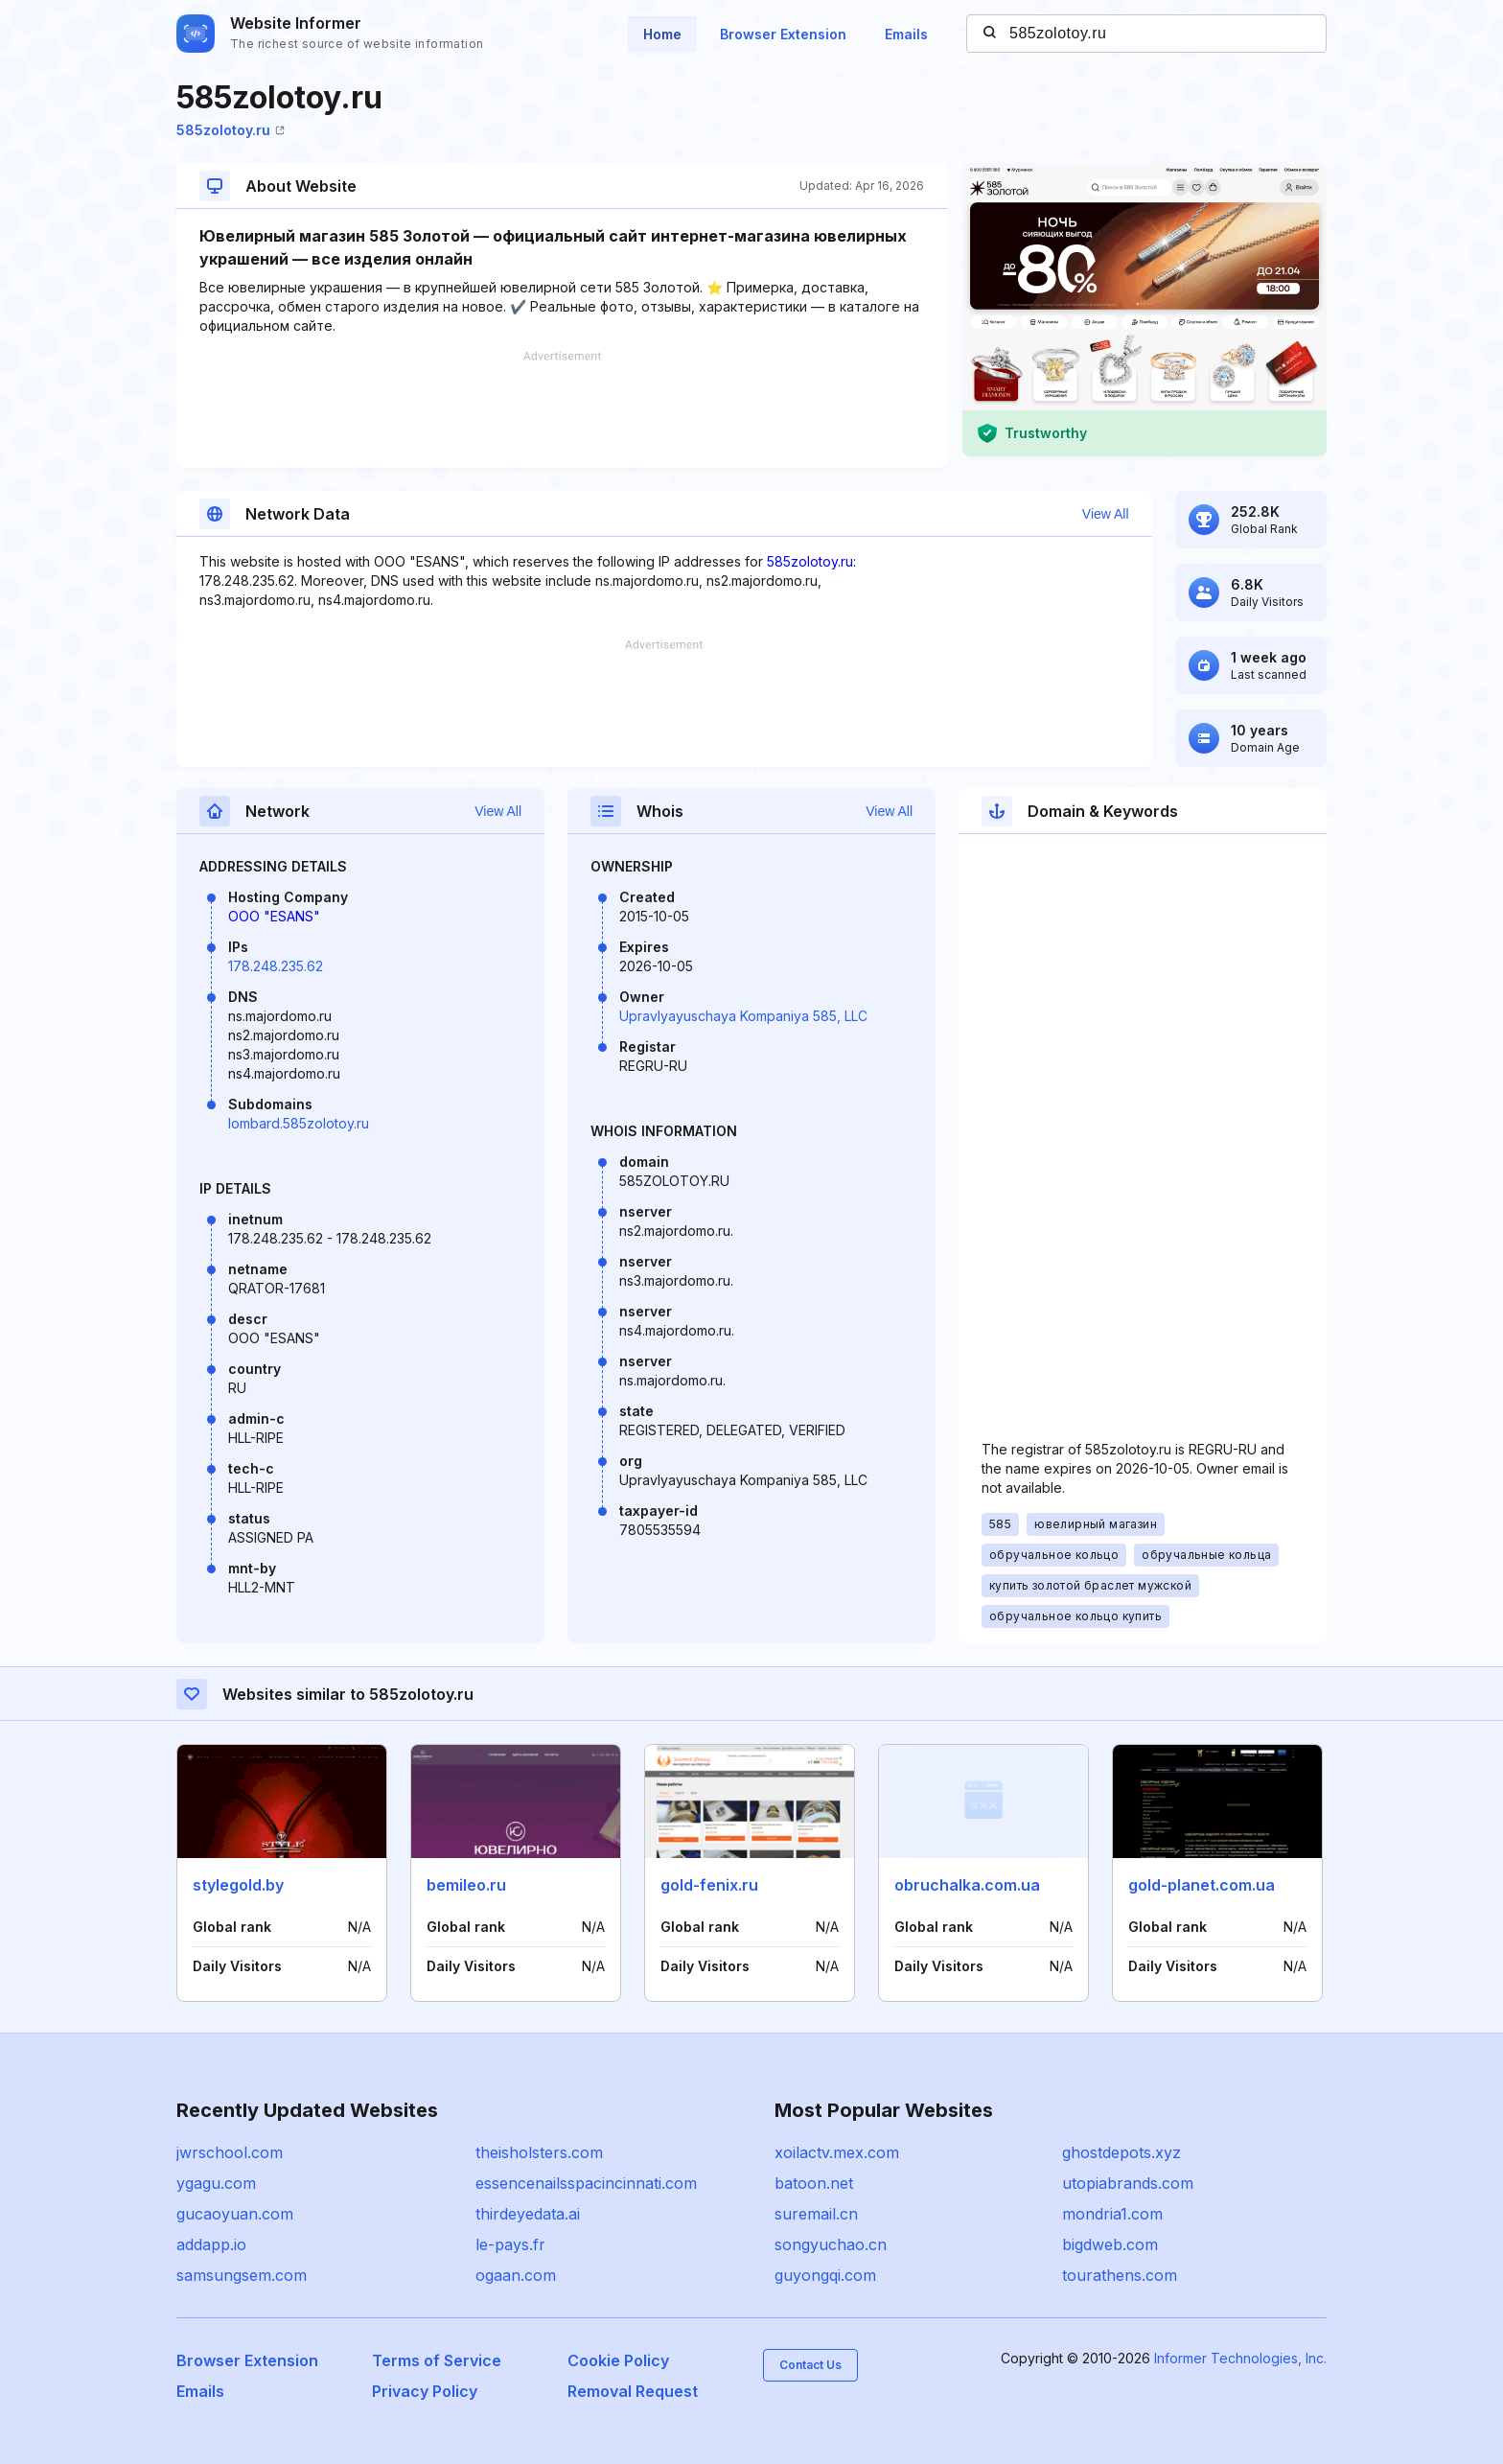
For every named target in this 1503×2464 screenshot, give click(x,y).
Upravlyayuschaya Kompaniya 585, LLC (743, 1016)
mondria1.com (1112, 2213)
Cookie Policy (618, 2360)
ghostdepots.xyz (1121, 2152)
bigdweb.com (1110, 2244)
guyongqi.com (825, 2275)
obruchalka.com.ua (967, 1884)
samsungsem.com (241, 2275)
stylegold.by (238, 1884)
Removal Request (632, 2391)
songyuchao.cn (831, 2244)
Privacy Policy (424, 2391)
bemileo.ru (466, 1884)
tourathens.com (1119, 2275)
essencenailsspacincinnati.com (586, 2183)
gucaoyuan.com (234, 2213)
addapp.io (211, 2244)
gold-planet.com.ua (1201, 1884)
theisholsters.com (539, 2152)
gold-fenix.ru (709, 1884)
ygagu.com (216, 2183)
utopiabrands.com (1127, 2183)
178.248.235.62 (275, 966)
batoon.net (814, 2183)
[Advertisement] (561, 409)
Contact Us (810, 2365)
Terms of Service (436, 2360)
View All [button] (1105, 514)
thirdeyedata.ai (527, 2213)
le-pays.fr (510, 2244)
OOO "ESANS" (274, 916)
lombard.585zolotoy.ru (298, 1123)
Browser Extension (783, 34)
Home (662, 34)
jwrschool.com (229, 2152)
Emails (906, 34)
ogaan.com (515, 2275)
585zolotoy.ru (230, 130)
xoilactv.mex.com (837, 2152)
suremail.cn (816, 2213)
